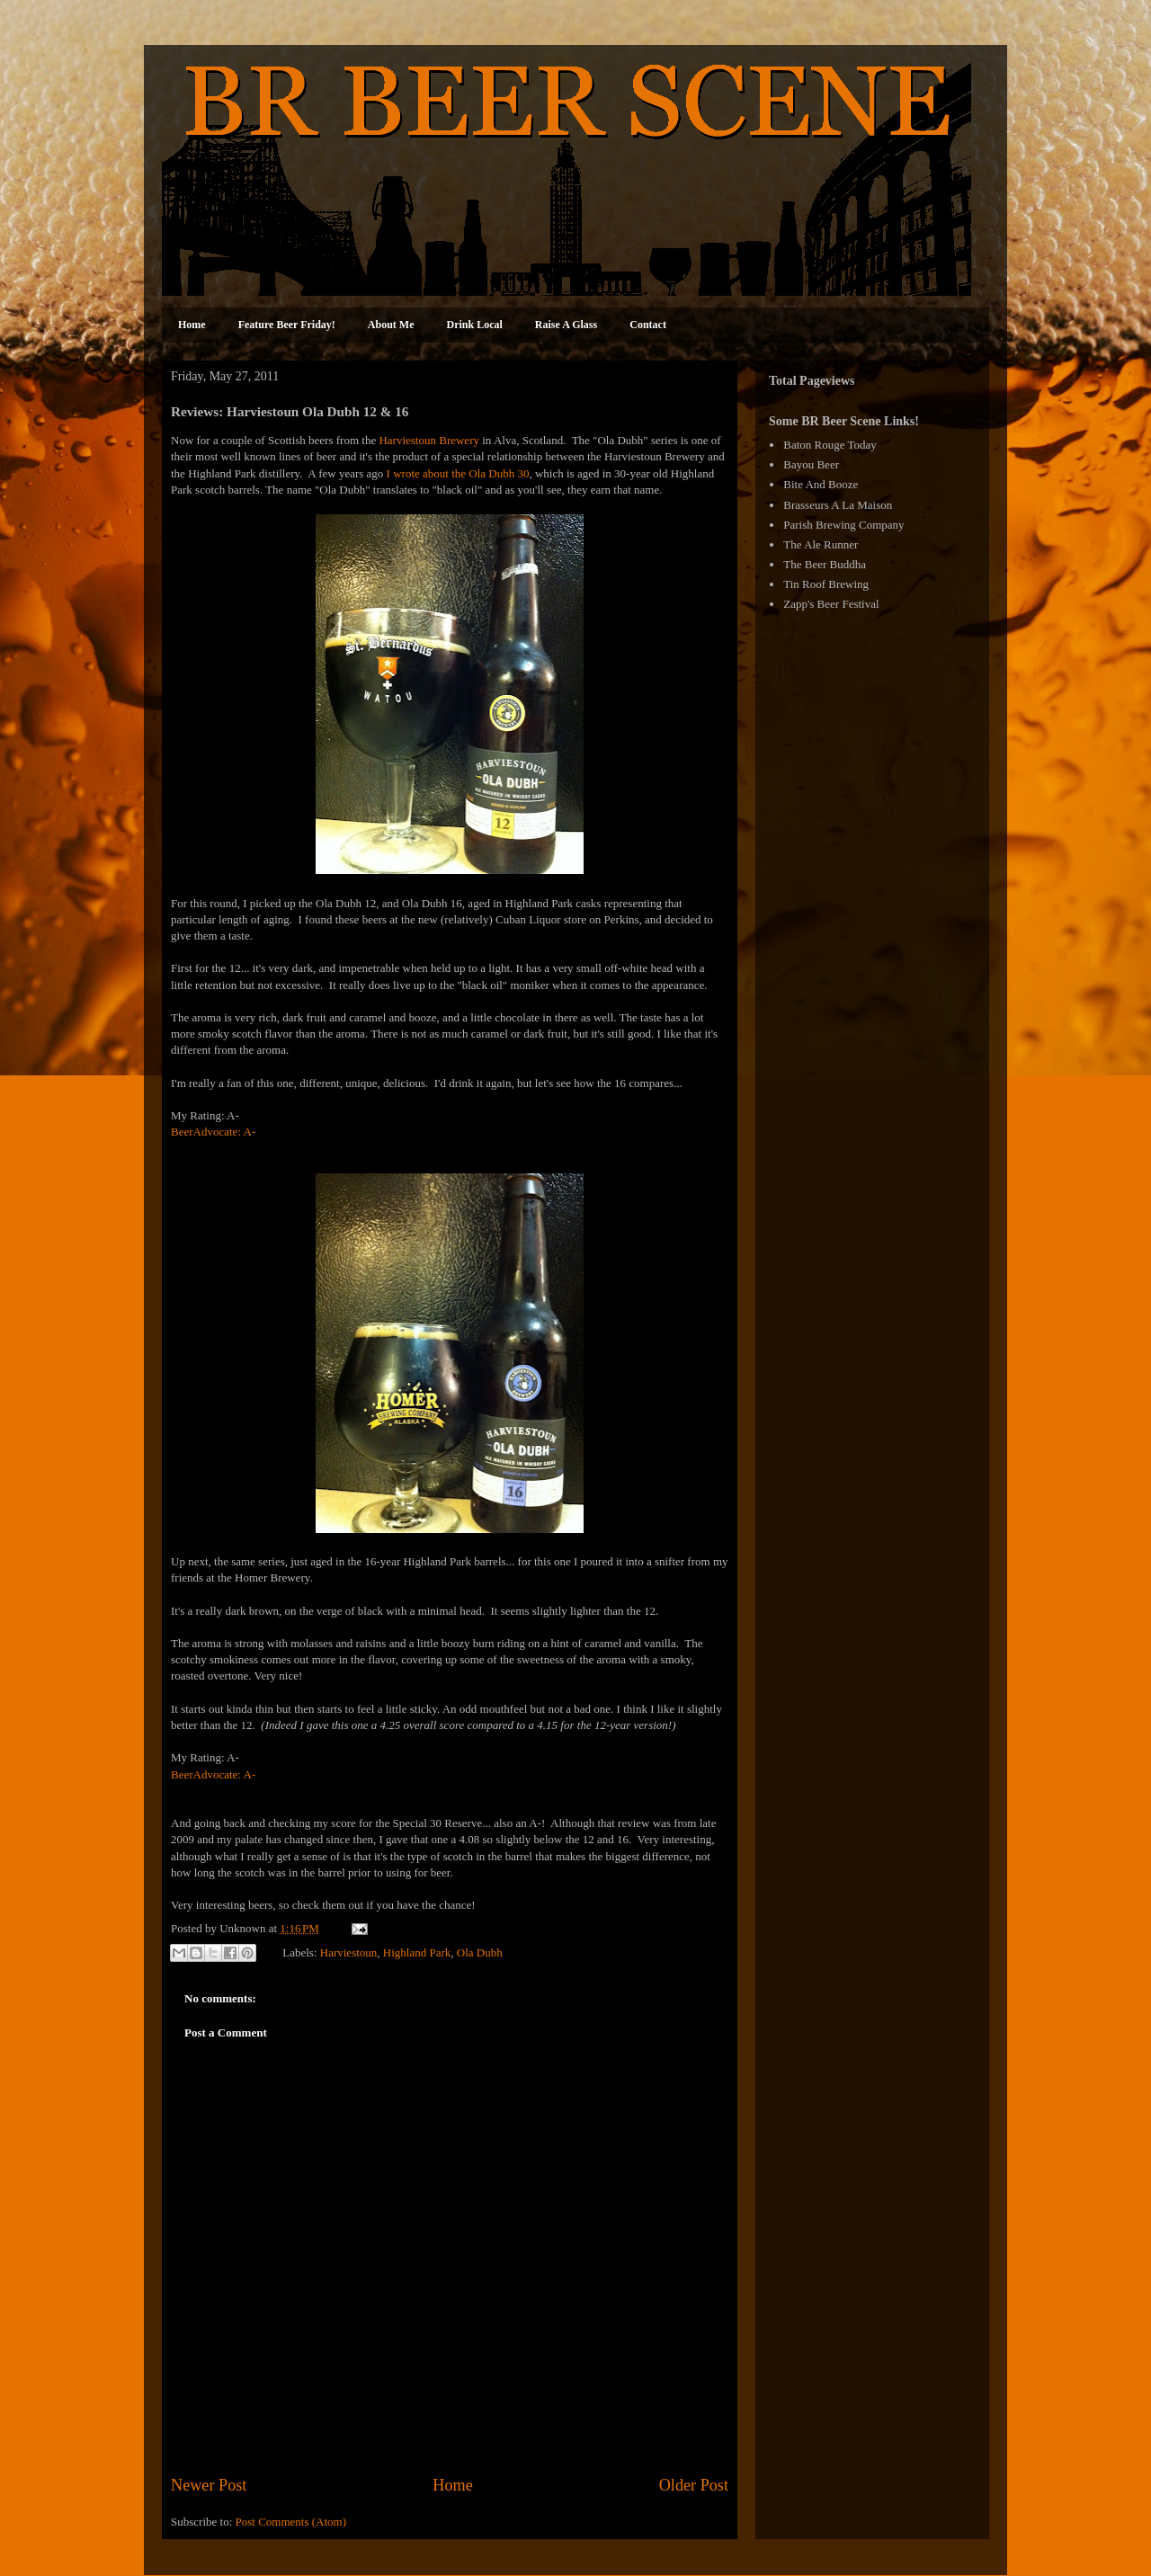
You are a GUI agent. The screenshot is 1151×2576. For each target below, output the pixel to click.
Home (192, 324)
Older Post (693, 2485)
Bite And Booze (820, 484)
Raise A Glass (566, 324)
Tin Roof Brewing (826, 584)
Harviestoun (349, 1951)
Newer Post (208, 2485)
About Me (391, 324)
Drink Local (475, 324)
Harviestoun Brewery (429, 440)
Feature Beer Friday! (286, 324)
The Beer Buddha (824, 564)
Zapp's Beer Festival (831, 604)
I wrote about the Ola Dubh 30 (458, 473)
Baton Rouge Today (830, 444)
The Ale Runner (820, 544)
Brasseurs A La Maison (837, 505)
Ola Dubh (480, 1951)
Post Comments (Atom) (291, 2521)
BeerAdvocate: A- (213, 1131)
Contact (647, 324)
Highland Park (417, 1951)
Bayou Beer (811, 464)
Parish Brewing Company (843, 524)
